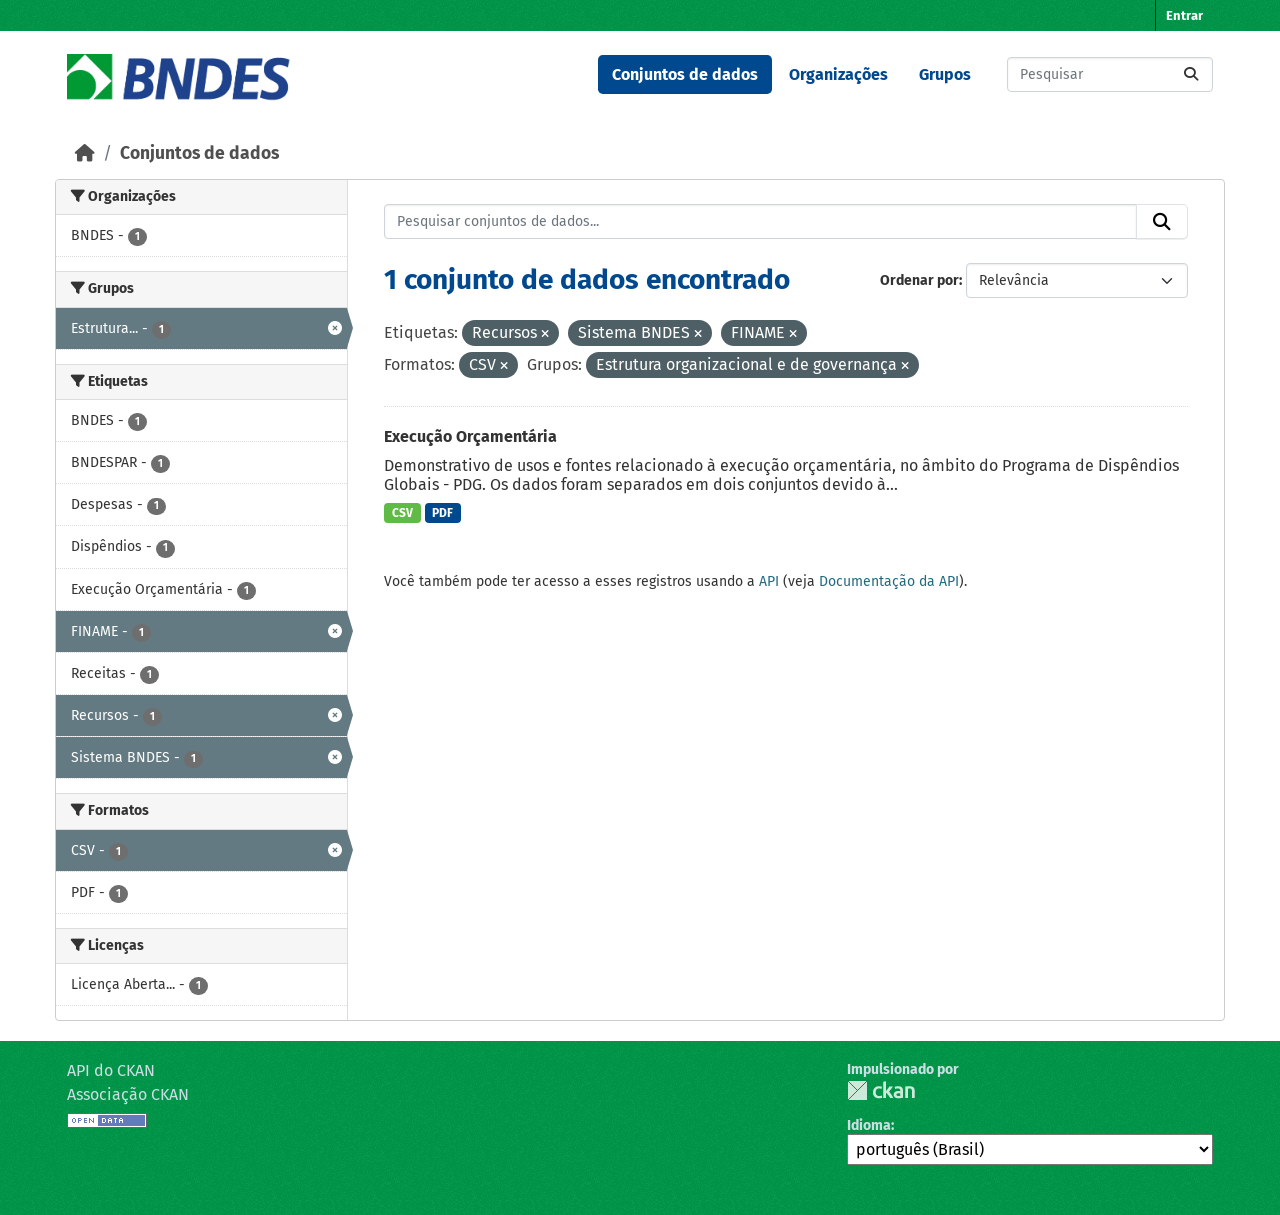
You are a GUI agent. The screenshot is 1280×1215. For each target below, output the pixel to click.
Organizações (838, 74)
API (769, 581)
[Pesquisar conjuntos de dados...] (1110, 74)
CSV (402, 513)
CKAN (881, 1090)
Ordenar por (919, 280)
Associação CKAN (128, 1094)
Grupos (945, 74)
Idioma (869, 1125)
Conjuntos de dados (685, 74)
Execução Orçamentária (470, 436)
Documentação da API (889, 581)
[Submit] (1191, 74)
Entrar (1184, 15)
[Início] (85, 153)
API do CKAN (111, 1070)
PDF (442, 513)
